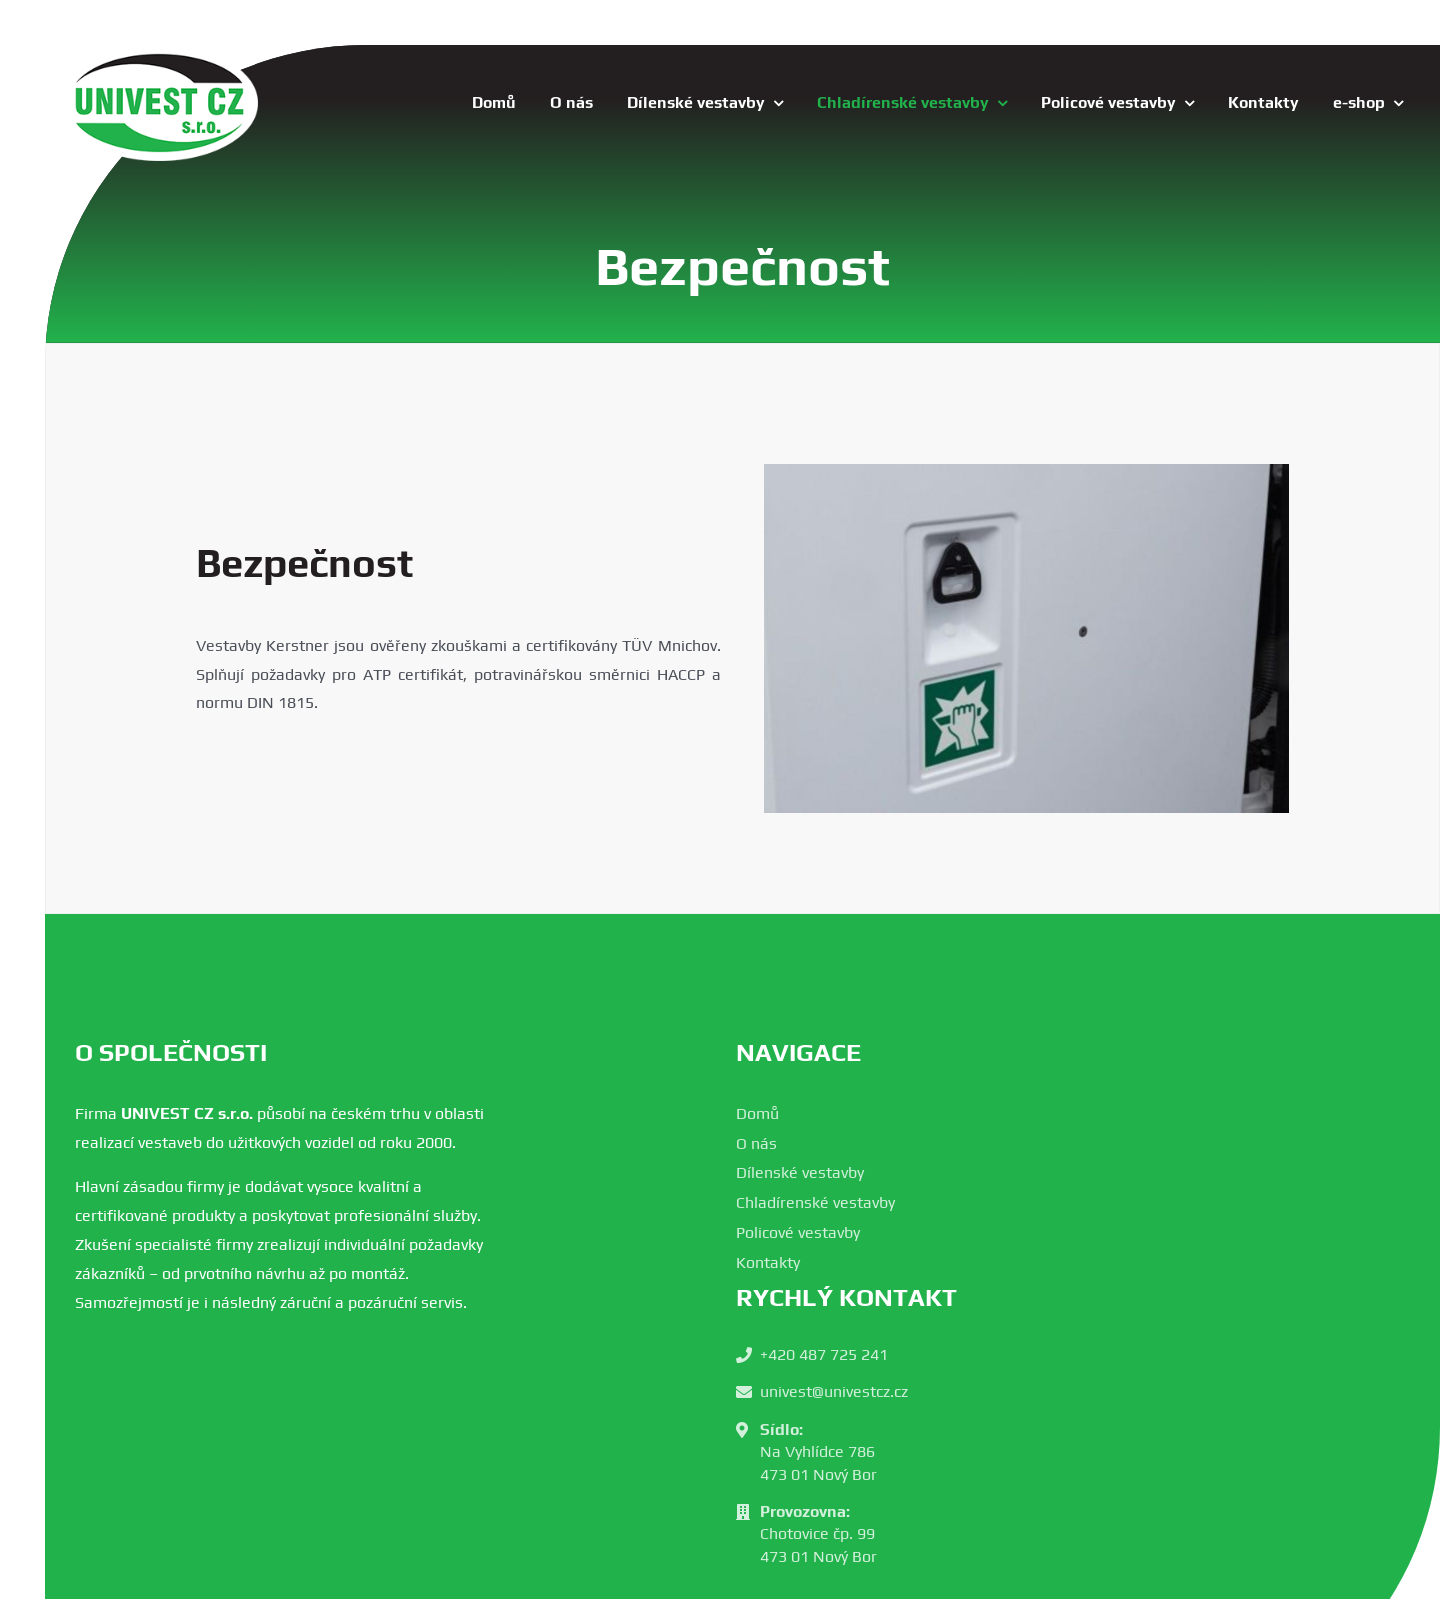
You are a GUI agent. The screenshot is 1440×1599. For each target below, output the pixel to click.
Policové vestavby (798, 1232)
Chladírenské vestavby (815, 1202)
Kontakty (768, 1262)
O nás (756, 1143)
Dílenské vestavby (800, 1172)
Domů (757, 1113)
